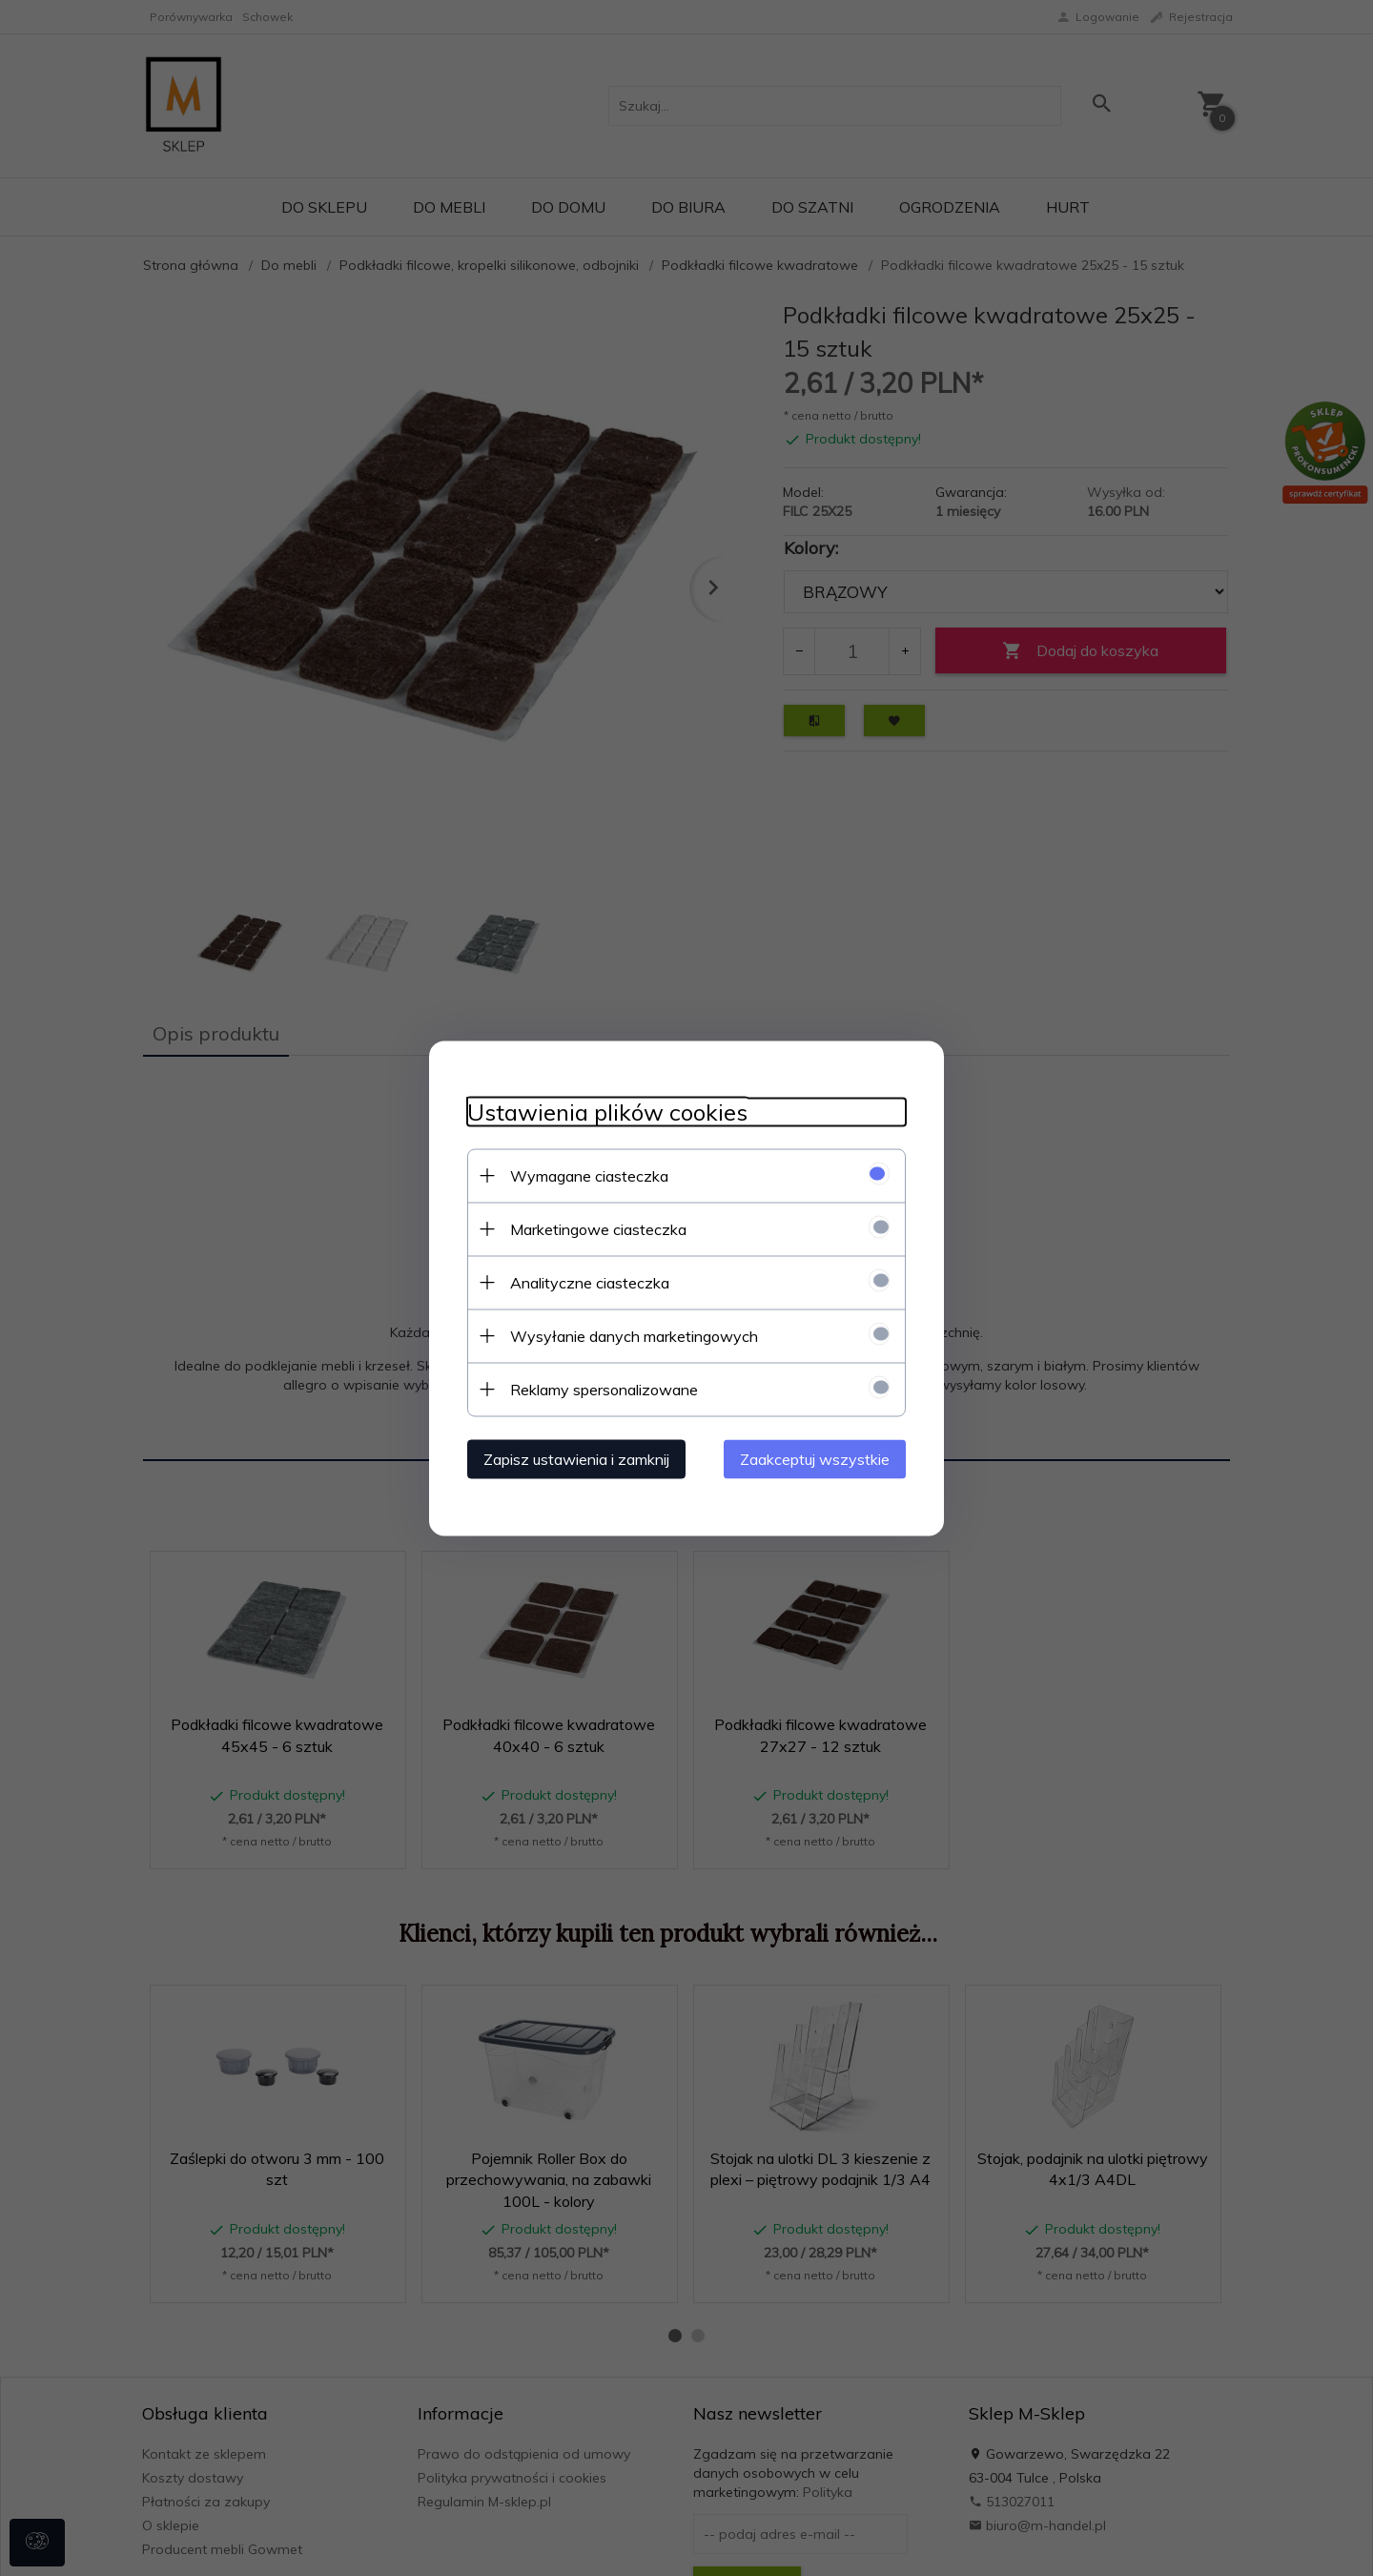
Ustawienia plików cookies (607, 1111)
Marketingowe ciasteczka (598, 1228)
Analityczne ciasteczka (589, 1281)
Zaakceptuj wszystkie (815, 1458)
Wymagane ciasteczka (589, 1175)
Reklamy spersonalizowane (604, 1388)
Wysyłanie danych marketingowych (634, 1335)
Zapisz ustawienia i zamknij (576, 1458)
